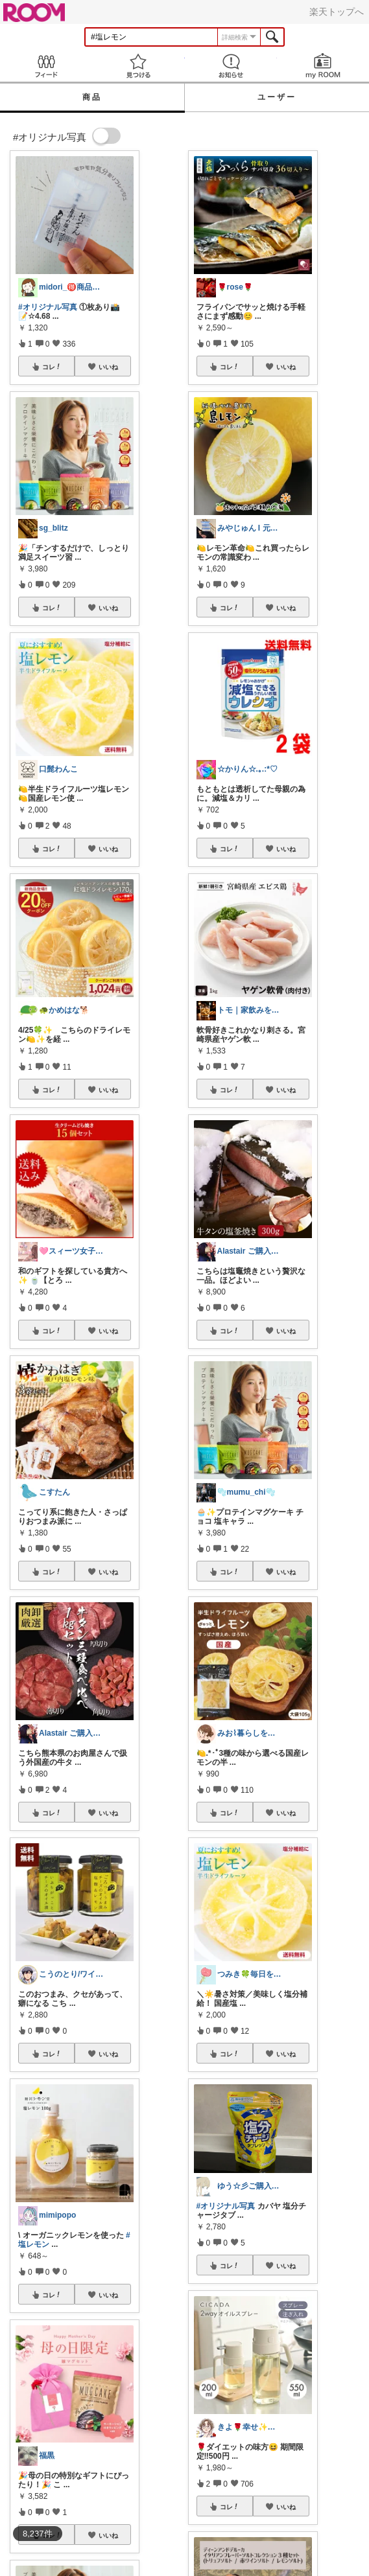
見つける (138, 66)
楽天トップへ (336, 11)
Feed (46, 66)
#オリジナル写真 (47, 307)
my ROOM (323, 66)
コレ (52, 366)
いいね (108, 366)
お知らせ (231, 66)
